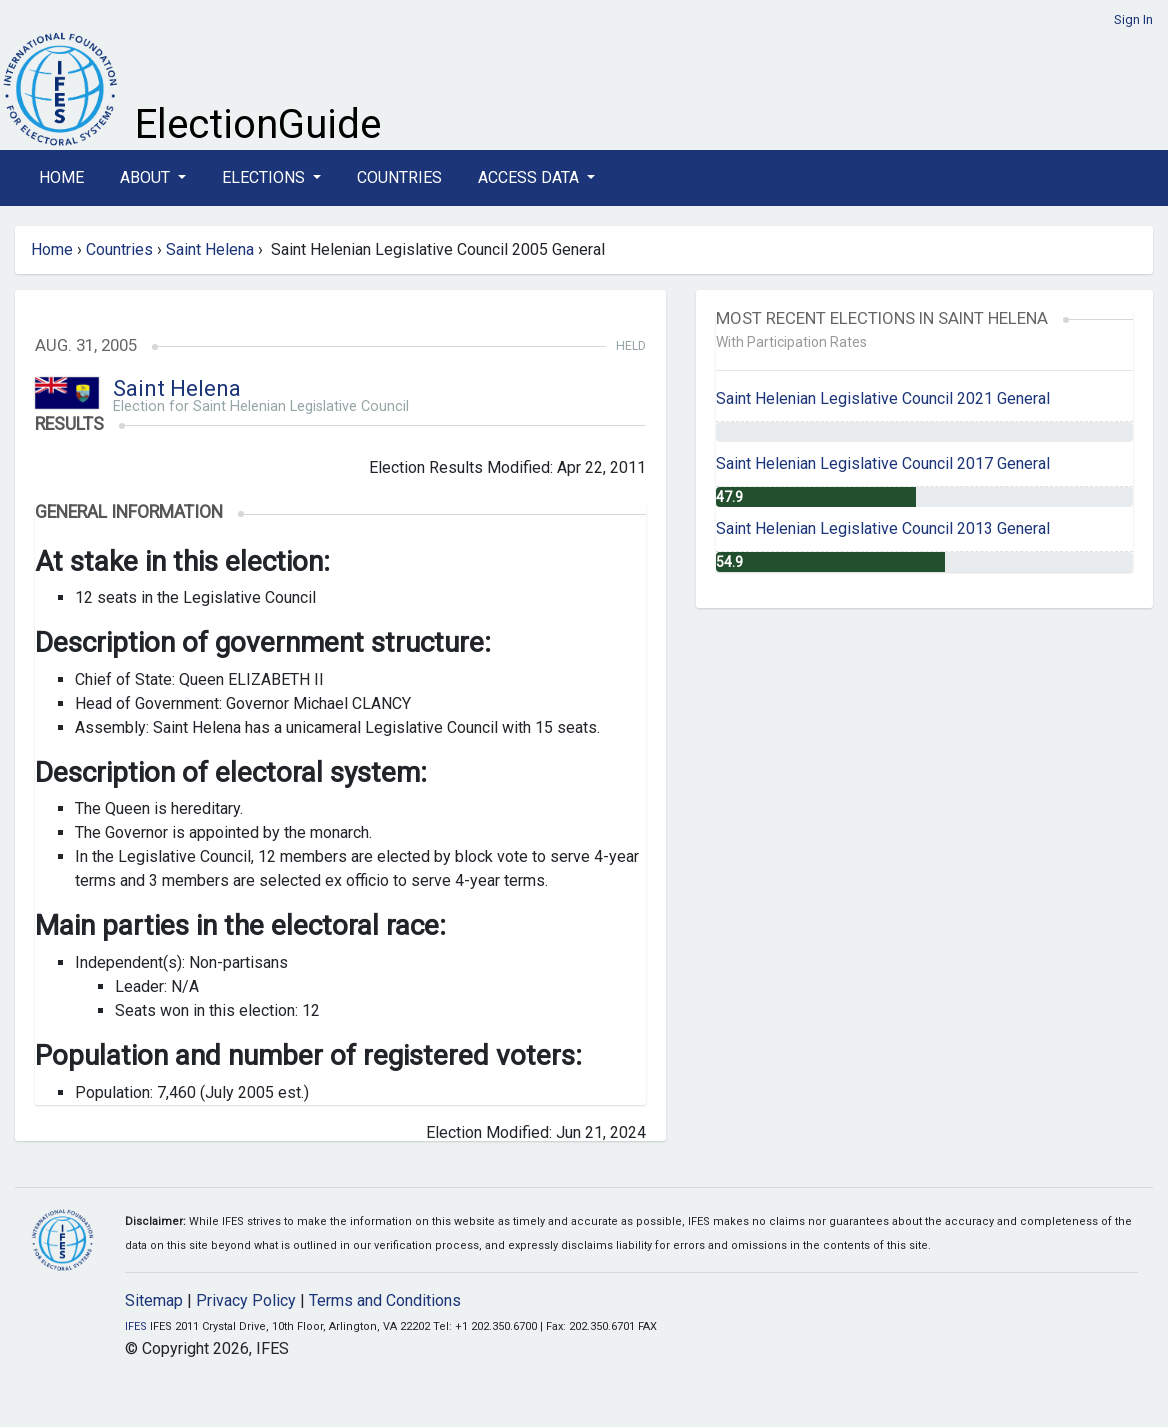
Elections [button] (265, 177)
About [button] (147, 177)
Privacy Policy (246, 1300)
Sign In (1133, 19)
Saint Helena (210, 249)
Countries (399, 177)
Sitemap (154, 1300)
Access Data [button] (530, 177)
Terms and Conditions (385, 1300)
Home (61, 177)
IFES (136, 1326)
